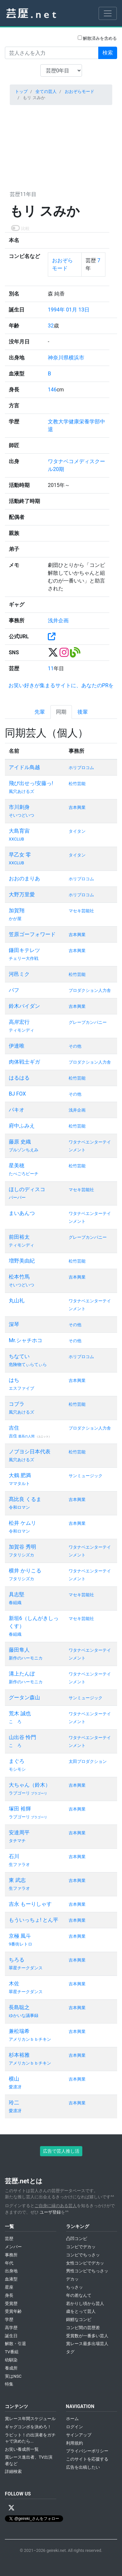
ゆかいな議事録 (23, 2015)
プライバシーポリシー (87, 2450)
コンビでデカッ (81, 2246)
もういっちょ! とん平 (33, 1920)
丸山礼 (16, 1300)
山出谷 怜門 (22, 1737)
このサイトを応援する (87, 2459)
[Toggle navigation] (108, 13)
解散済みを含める (97, 38)
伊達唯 (16, 1046)
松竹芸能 (77, 783)
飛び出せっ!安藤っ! (31, 783)
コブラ (16, 1404)
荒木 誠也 (20, 1713)
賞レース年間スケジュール (30, 2418)
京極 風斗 (20, 1936)
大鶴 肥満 (20, 1475)
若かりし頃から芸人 (85, 2303)
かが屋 (15, 918)
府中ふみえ (22, 1126)
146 (52, 389)
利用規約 (74, 2443)
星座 (9, 2287)
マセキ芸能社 (81, 910)
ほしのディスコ (27, 1189)
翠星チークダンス (26, 1967)
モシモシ (17, 1769)
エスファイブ (21, 1388)
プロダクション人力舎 (90, 990)
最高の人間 (26, 1436)
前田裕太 (19, 1237)
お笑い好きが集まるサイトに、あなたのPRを (61, 685)
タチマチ (17, 1840)
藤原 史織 (20, 1142)
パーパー (17, 1197)
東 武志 (17, 1880)
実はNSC (13, 2376)
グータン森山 (24, 1697)
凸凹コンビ (76, 2238)
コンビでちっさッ (83, 2254)
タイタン (77, 831)
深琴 (14, 1324)
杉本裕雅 (19, 2055)
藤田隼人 (19, 1650)
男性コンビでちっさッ (87, 2270)
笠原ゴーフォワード (32, 934)
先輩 (39, 712)
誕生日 (11, 2335)
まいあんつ (22, 1213)
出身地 (11, 2270)
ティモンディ (21, 1030)
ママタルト (19, 1483)
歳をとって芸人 (81, 2311)
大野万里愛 (22, 894)
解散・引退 (15, 2343)
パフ (14, 990)
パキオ (16, 1110)
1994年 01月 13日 (68, 310)
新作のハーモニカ (26, 1658)
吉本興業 (77, 807)
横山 (14, 2079)
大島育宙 (19, 831)
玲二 (14, 2102)
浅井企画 (58, 620)
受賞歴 (11, 2303)
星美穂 (16, 1165)
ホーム (72, 2418)
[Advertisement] (61, 146)
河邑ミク (19, 974)
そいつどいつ (21, 815)
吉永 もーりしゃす (30, 1904)
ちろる (16, 1960)
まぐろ (16, 1761)
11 (51, 668)
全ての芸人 (46, 91)
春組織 (15, 1602)
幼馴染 (11, 2359)
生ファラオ (19, 1864)
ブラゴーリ (39, 1793)
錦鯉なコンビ (78, 2319)
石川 (14, 1856)
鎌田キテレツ (24, 950)
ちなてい (19, 1356)
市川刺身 (19, 807)
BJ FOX (17, 1094)
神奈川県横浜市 (66, 358)
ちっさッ (74, 2287)
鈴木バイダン (24, 1006)
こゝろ (15, 1721)
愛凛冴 (15, 2086)
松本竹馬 (19, 1277)
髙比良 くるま (25, 1499)
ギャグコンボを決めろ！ (28, 2426)
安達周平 (19, 1832)
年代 (9, 2263)
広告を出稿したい (83, 2467)
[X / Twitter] (11, 2508)
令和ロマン (19, 1507)
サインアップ (78, 2434)
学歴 (9, 2319)
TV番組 (12, 2351)
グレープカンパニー (88, 1022)
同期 (61, 712)
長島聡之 (19, 2007)
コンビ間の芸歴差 (83, 2327)
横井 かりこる (25, 1571)
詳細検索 (13, 2471)
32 (51, 326)
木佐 (14, 1983)
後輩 (82, 712)
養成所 (11, 2368)
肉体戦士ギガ (24, 1062)
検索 (107, 53)
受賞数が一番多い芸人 (87, 2335)
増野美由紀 (22, 1261)
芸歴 (9, 2238)
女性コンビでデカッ (85, 2263)
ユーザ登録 (50, 2212)
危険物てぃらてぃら (28, 1364)
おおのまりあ (24, 878)
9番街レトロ (20, 1944)
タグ (70, 2351)
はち (14, 1380)
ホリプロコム (81, 767)
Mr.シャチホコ (25, 1340)
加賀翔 (16, 910)
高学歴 (11, 2327)
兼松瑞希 (19, 2031)
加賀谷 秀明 (22, 1547)
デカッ (72, 2279)
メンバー (13, 2246)
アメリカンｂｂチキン (30, 2039)
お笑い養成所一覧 (22, 2449)
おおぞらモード (79, 91)
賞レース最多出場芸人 (87, 2343)
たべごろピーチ (23, 1173)
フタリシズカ (21, 1555)
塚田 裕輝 (20, 1809)
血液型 (11, 2279)
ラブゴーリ (20, 1793)
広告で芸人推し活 (61, 2151)
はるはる (19, 1078)
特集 (9, 2384)
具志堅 (16, 1594)
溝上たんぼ (22, 1674)
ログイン (74, 2426)
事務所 (11, 2254)
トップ (21, 91)
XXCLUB (16, 839)
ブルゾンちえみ (23, 1149)
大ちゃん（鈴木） (29, 1785)
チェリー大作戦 (23, 958)
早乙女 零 (20, 855)
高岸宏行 (19, 1022)
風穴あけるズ (21, 791)
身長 (9, 2295)
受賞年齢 (13, 2311)
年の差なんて (78, 2295)
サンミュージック (85, 1475)
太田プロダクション (88, 1761)
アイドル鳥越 (24, 767)
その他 (75, 1046)
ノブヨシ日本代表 (29, 1451)
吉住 (14, 1428)
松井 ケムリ (22, 1523)
